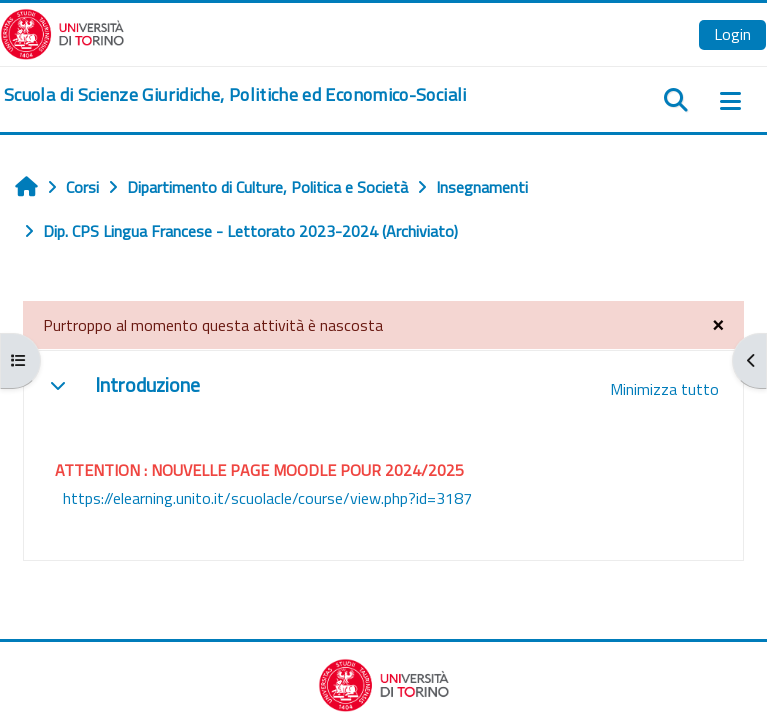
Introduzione (147, 385)
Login (732, 34)
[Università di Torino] (62, 32)
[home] (235, 95)
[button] (58, 385)
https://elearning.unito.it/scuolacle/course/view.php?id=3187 (267, 498)
